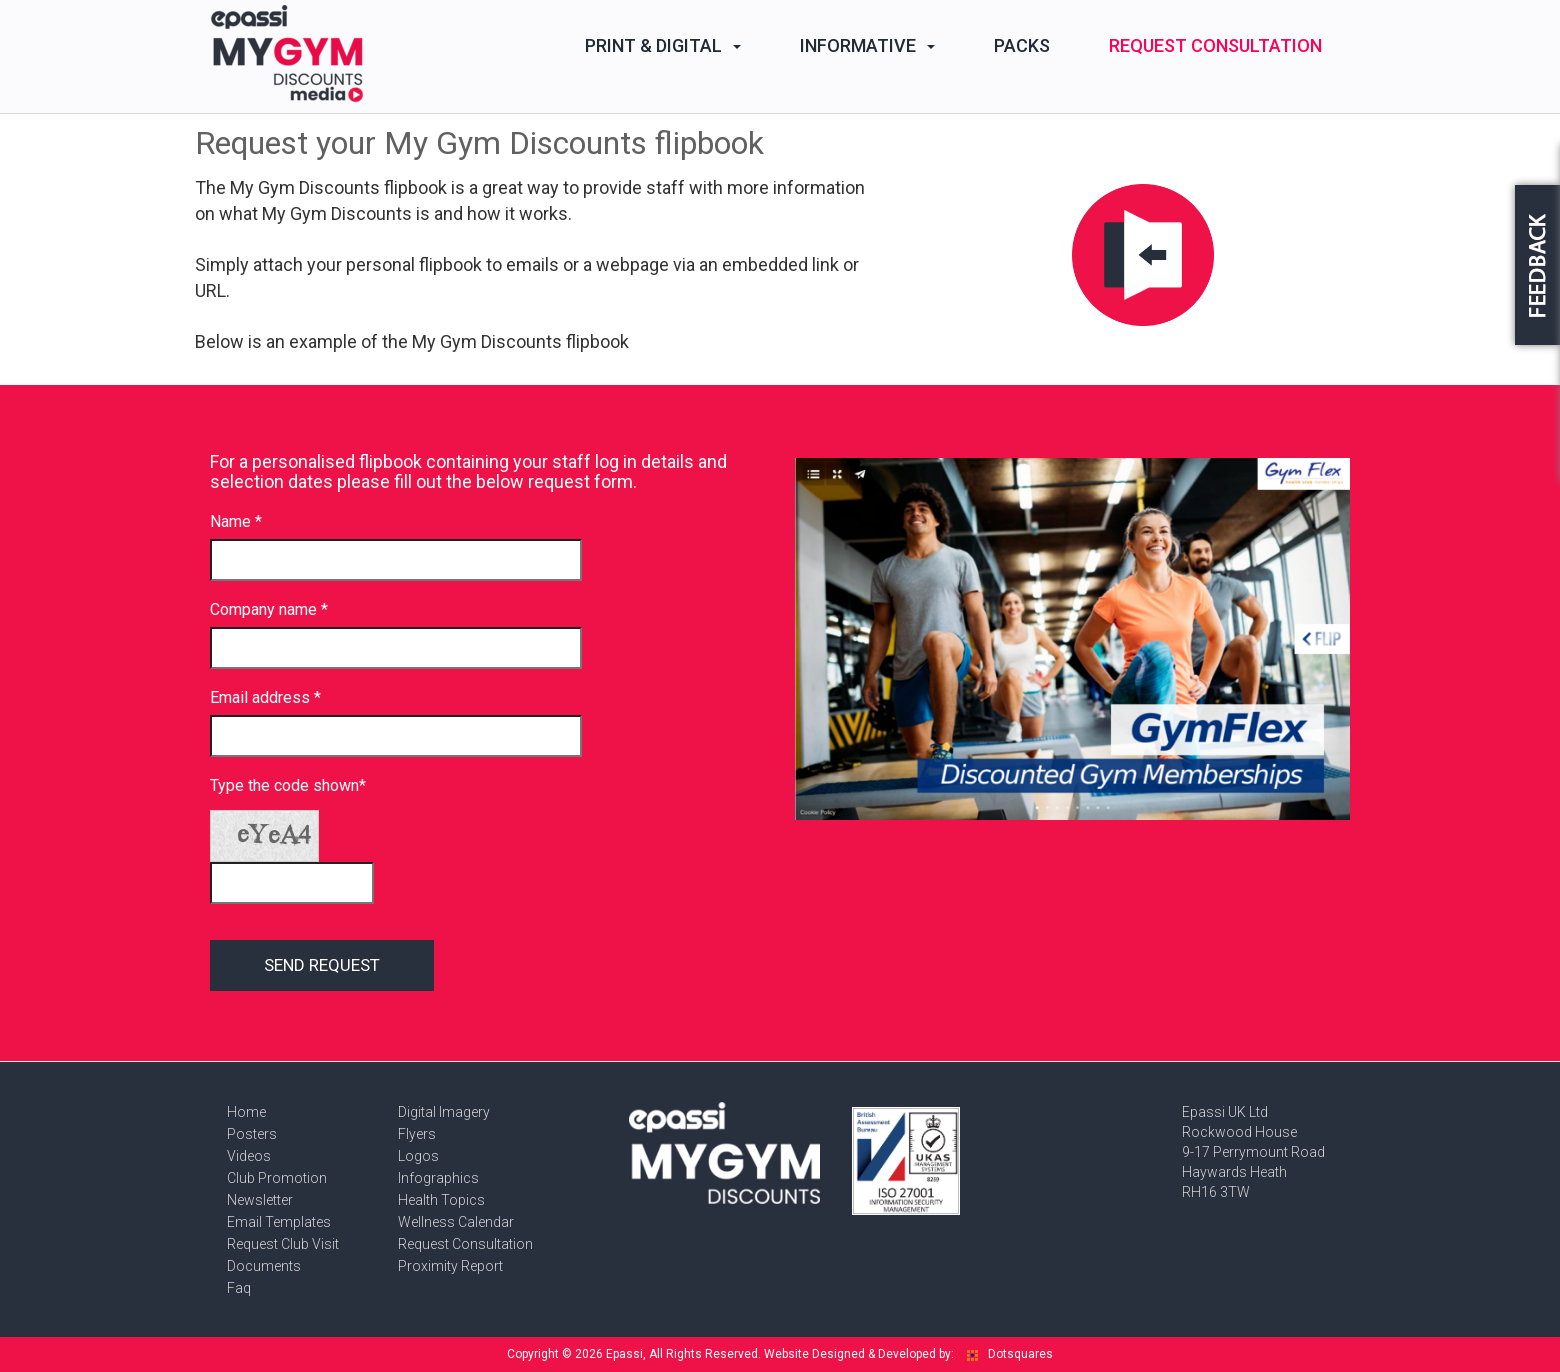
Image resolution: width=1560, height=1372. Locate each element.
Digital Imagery (444, 1112)
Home (246, 1112)
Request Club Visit (283, 1244)
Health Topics (441, 1200)
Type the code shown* (288, 785)
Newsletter (260, 1200)
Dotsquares (1010, 1354)
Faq (239, 1288)
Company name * (269, 609)
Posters (252, 1134)
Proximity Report (450, 1266)
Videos (249, 1156)
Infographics (438, 1178)
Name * (236, 521)
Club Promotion (277, 1178)
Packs (1022, 45)
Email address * (265, 697)
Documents (264, 1266)
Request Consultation (1215, 45)
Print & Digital (663, 45)
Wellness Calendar (456, 1222)
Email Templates (279, 1222)
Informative (867, 45)
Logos (418, 1156)
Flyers (417, 1134)
